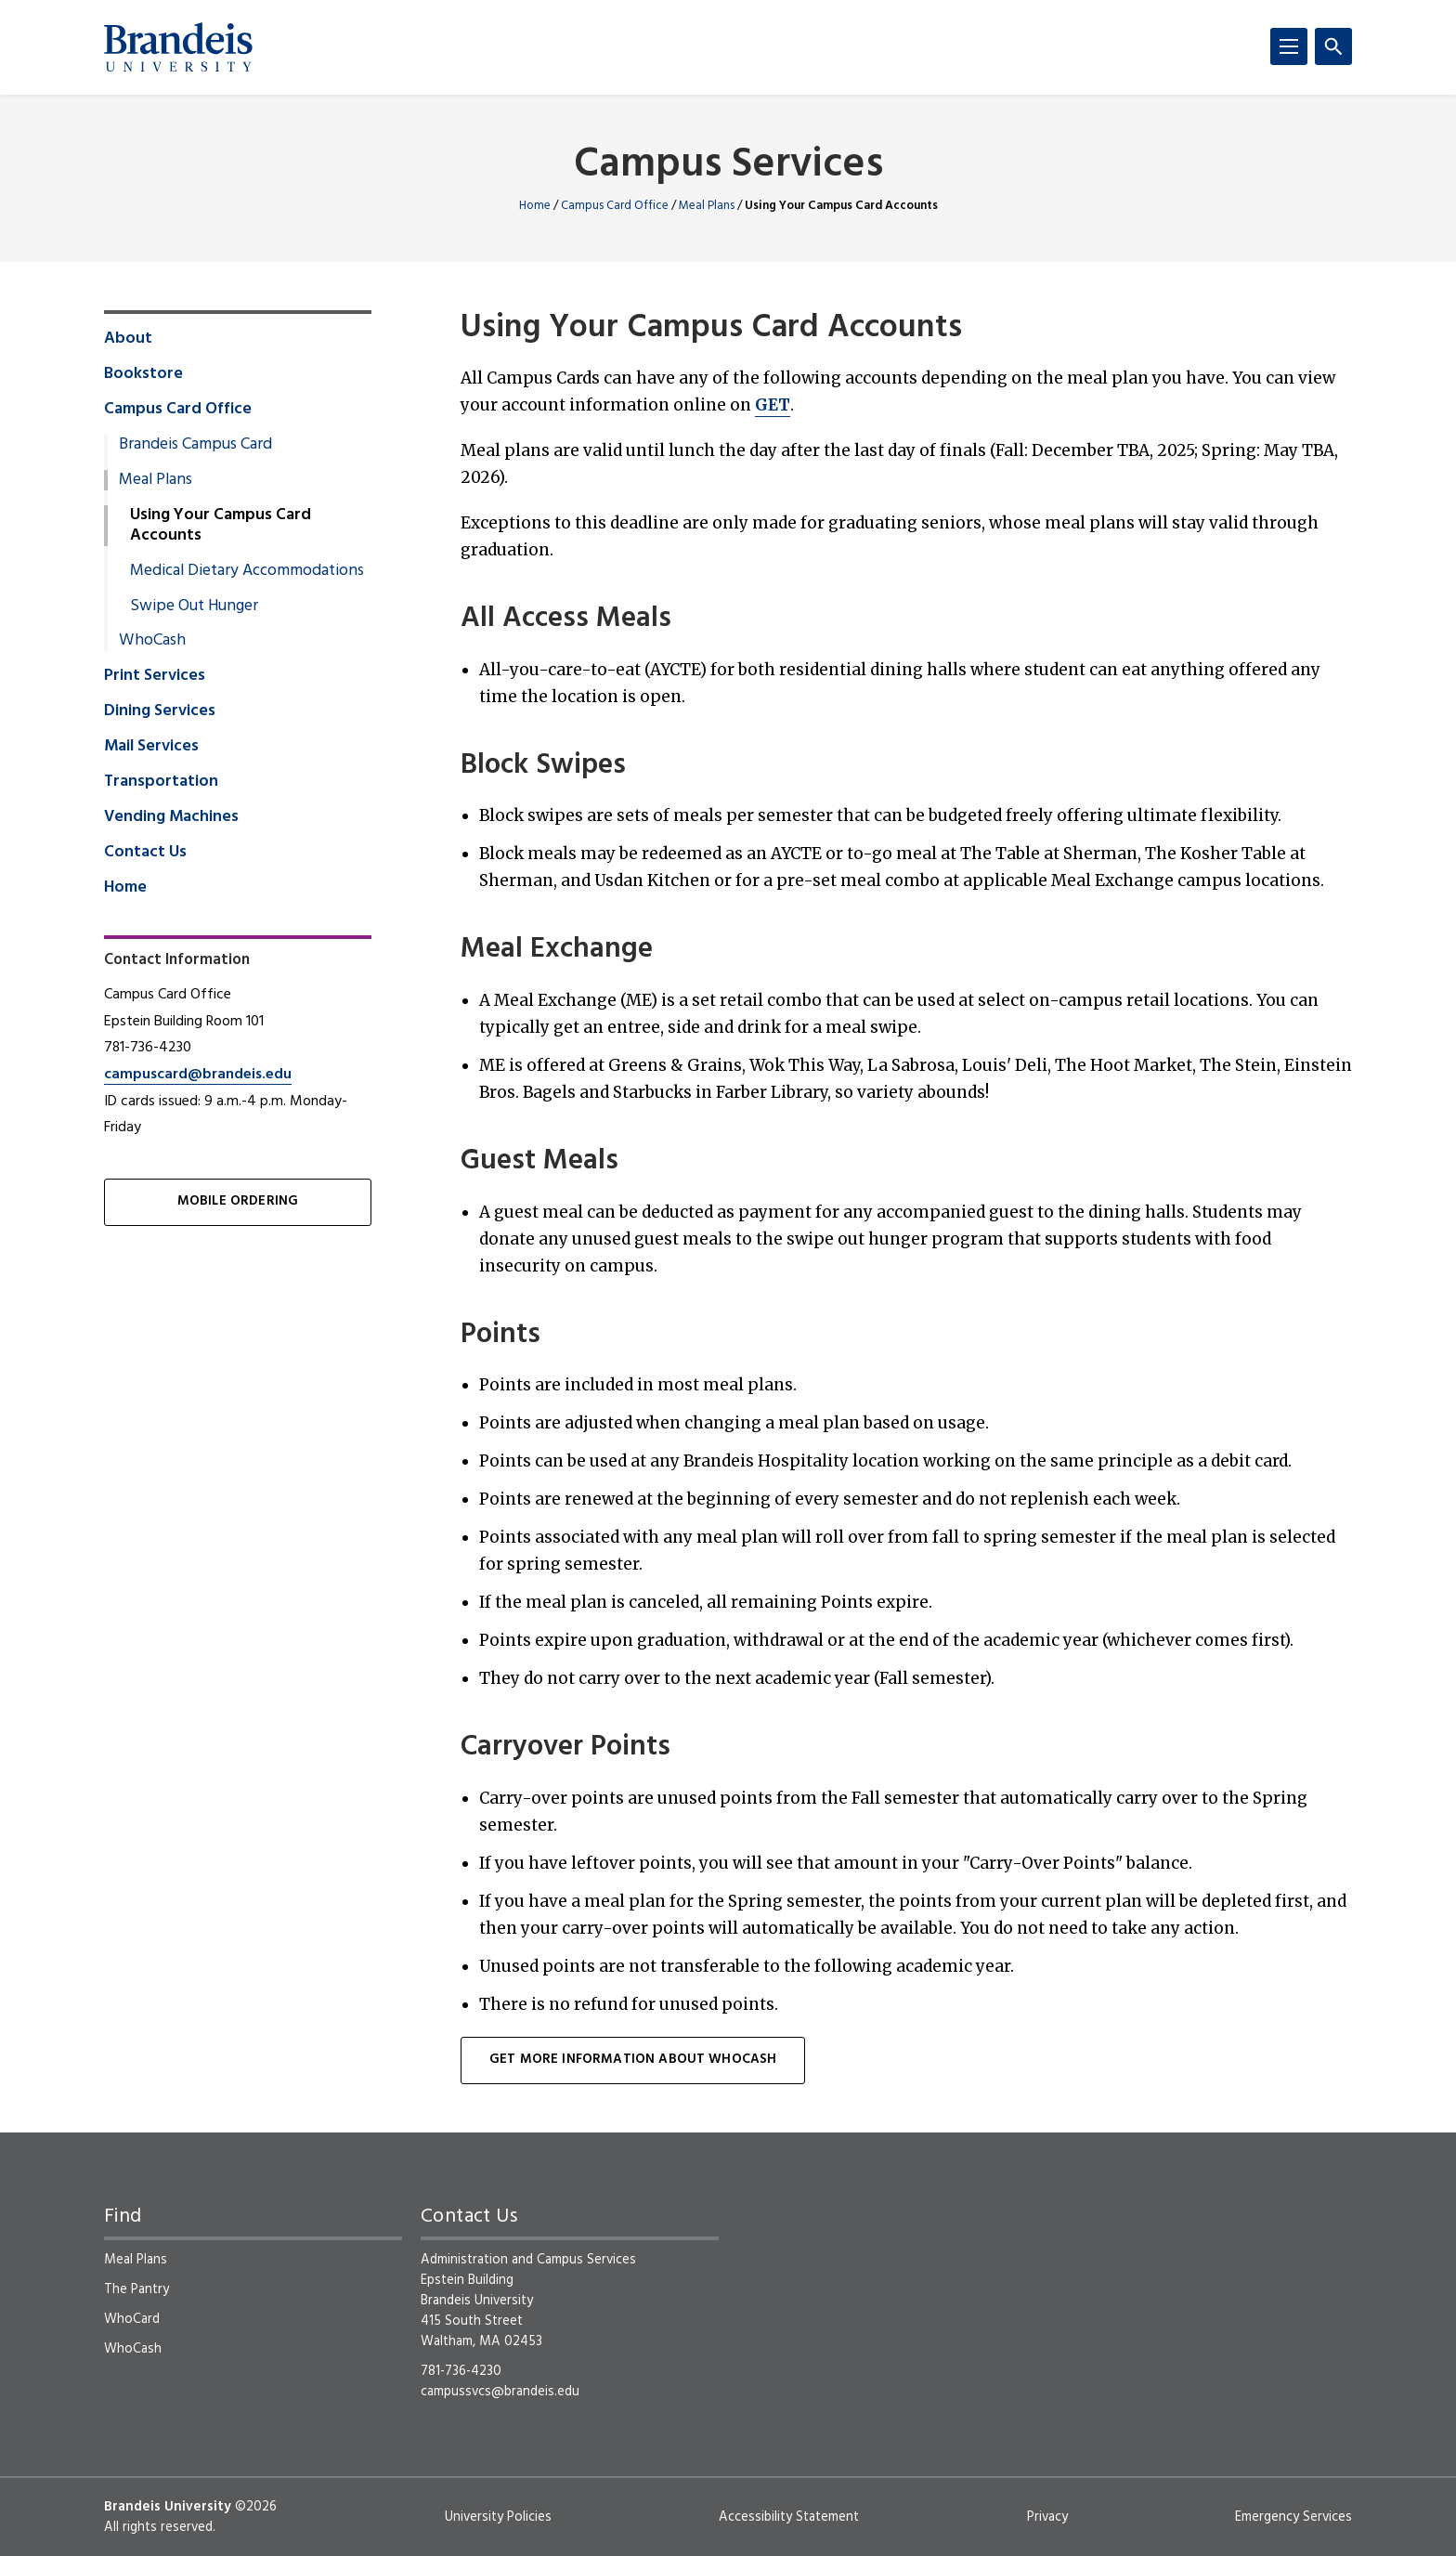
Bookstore (143, 374)
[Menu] (1288, 46)
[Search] (1333, 46)
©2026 (256, 2507)
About (128, 339)
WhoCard (132, 2319)
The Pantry (136, 2289)
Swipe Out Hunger (194, 606)
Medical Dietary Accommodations (247, 571)
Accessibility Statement (789, 2517)
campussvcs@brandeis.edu (500, 2391)
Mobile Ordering (237, 1201)
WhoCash (152, 641)
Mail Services (151, 747)
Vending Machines (171, 817)
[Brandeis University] (178, 47)
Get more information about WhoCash (632, 2059)
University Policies (498, 2517)
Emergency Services (1293, 2517)
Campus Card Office (615, 205)
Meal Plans (706, 205)
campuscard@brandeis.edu (198, 1075)
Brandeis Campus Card (195, 445)
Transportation (161, 782)
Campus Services (728, 166)
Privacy (1047, 2517)
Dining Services (159, 711)
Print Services (154, 676)
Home (535, 205)
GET (772, 405)
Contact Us (145, 852)
